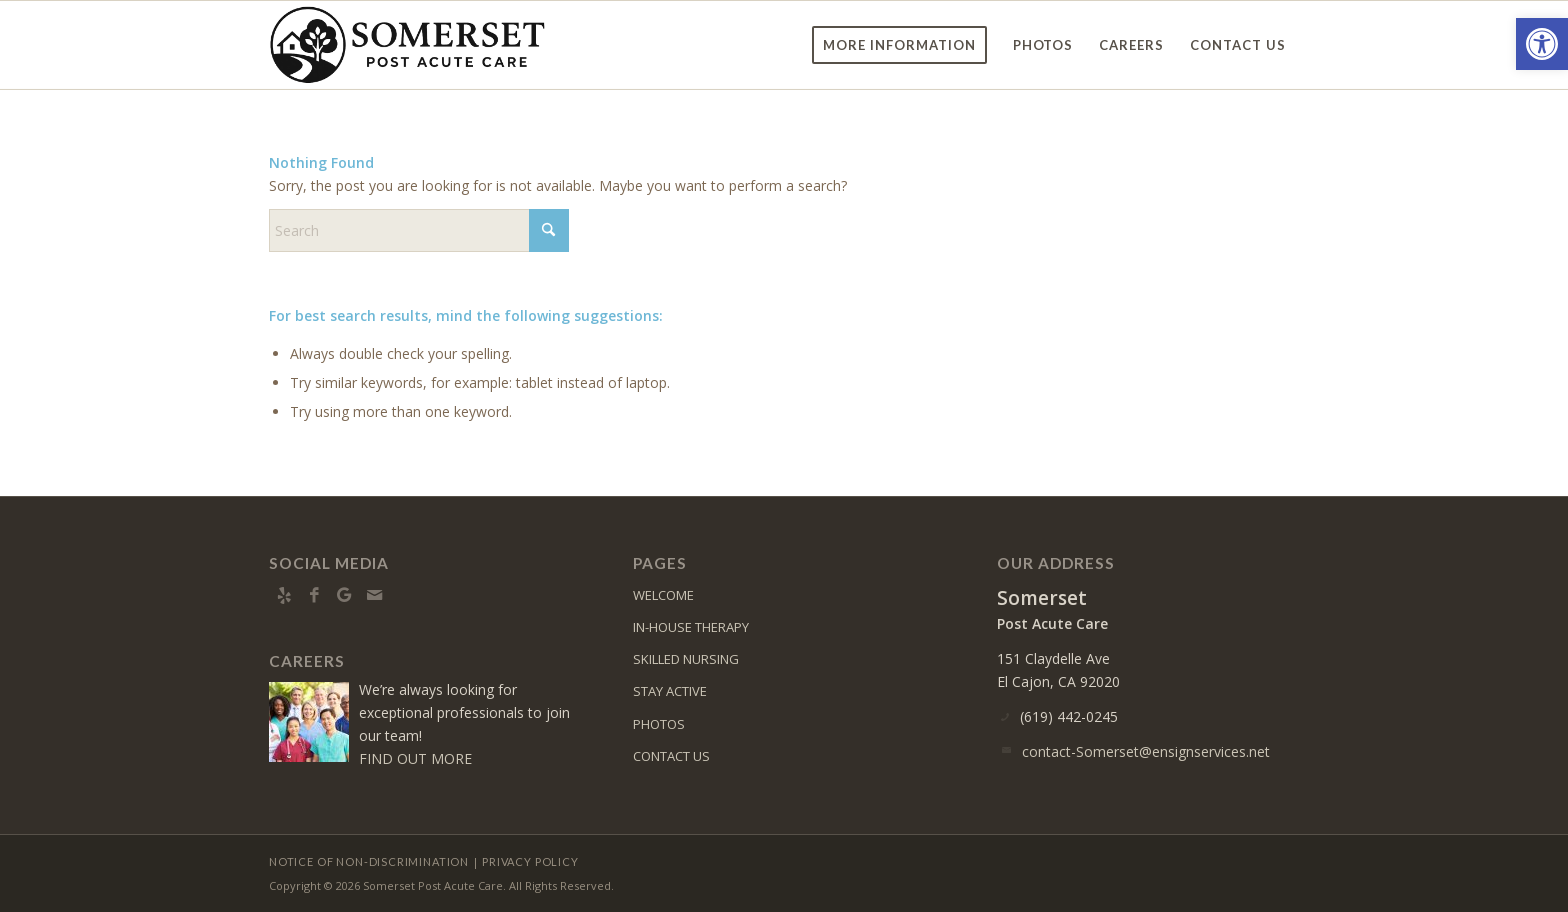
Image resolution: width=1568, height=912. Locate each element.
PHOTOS (659, 724)
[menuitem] (899, 45)
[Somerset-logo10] (407, 45)
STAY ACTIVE (670, 691)
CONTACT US (671, 756)
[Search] (419, 230)
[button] (1542, 44)
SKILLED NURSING (686, 659)
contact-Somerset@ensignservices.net (1146, 751)
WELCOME (663, 595)
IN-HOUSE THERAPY (691, 627)
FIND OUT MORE (415, 758)
